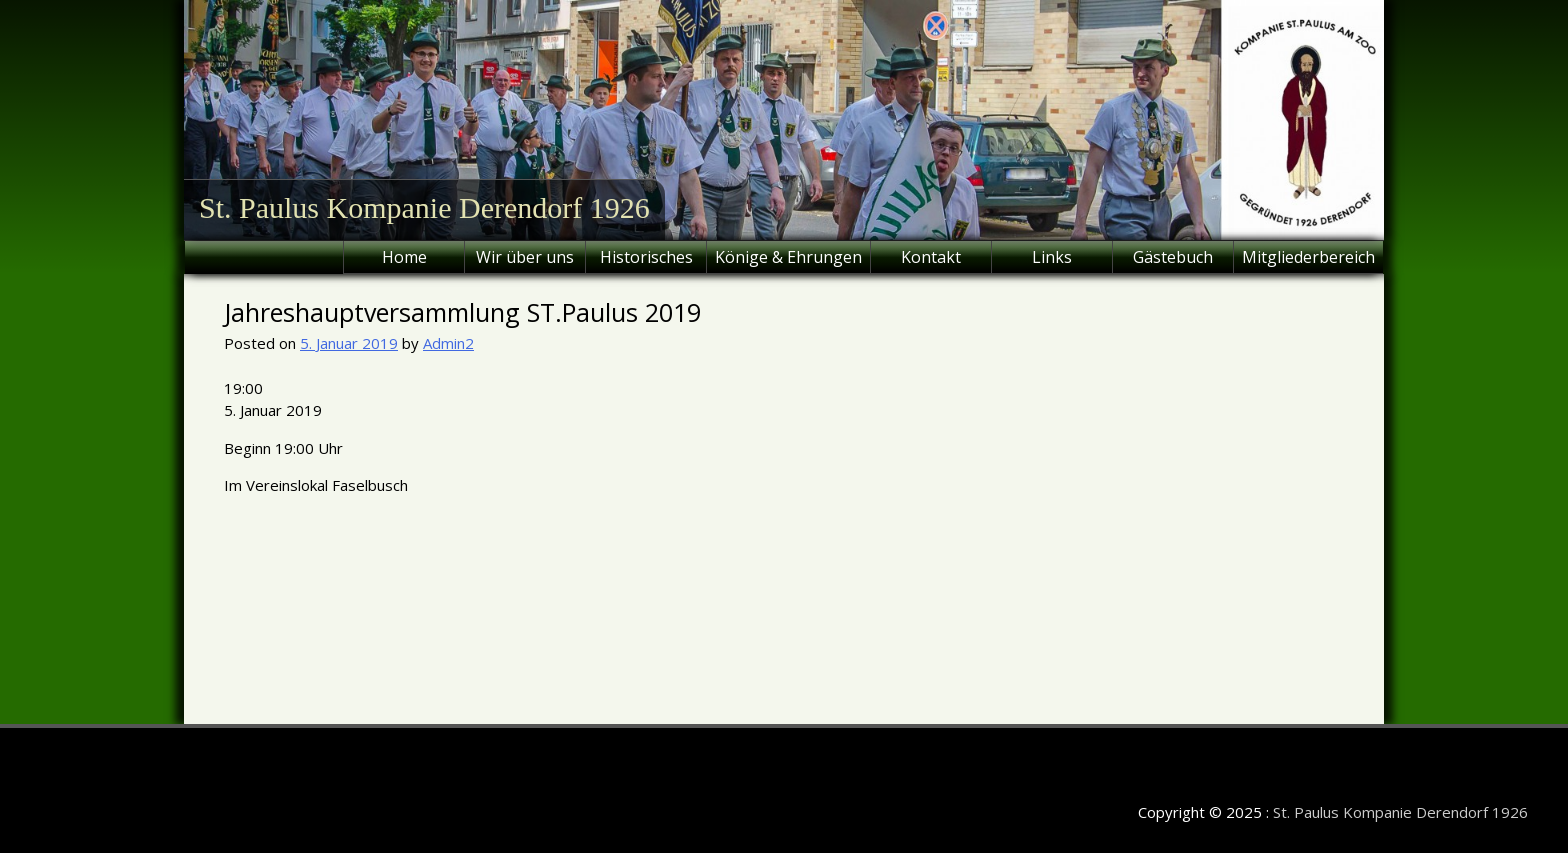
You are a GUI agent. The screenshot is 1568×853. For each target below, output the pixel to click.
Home (404, 257)
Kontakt (931, 257)
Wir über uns (525, 257)
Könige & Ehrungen (788, 257)
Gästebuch (1173, 257)
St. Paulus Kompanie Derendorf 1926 (424, 207)
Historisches (646, 257)
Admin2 (448, 343)
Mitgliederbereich (1308, 257)
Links (1052, 257)
